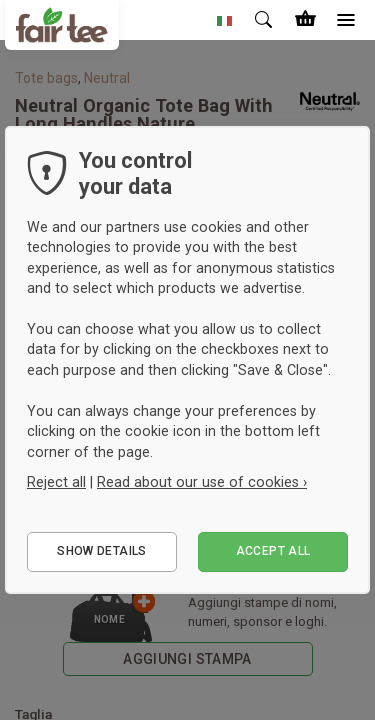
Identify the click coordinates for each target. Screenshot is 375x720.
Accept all (273, 551)
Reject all (56, 482)
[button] (225, 20)
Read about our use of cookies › (202, 482)
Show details (101, 551)
